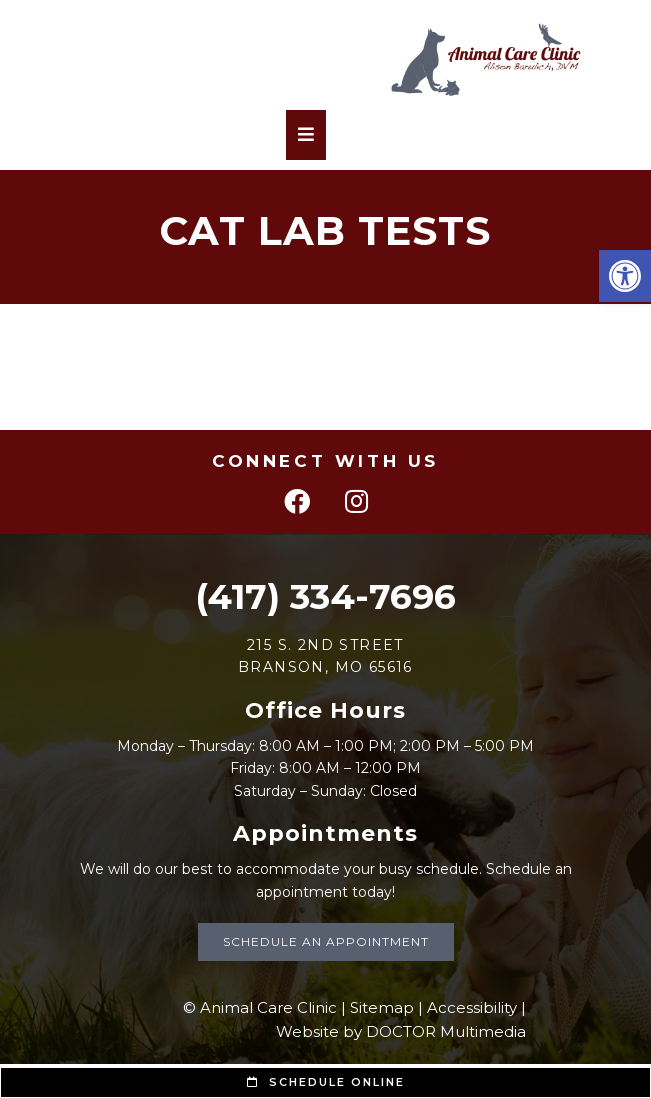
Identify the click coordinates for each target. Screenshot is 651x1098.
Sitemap (382, 1007)
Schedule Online (326, 1082)
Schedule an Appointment (326, 941)
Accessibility (472, 1007)
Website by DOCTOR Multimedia (401, 1031)
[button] (625, 276)
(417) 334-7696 (325, 596)
